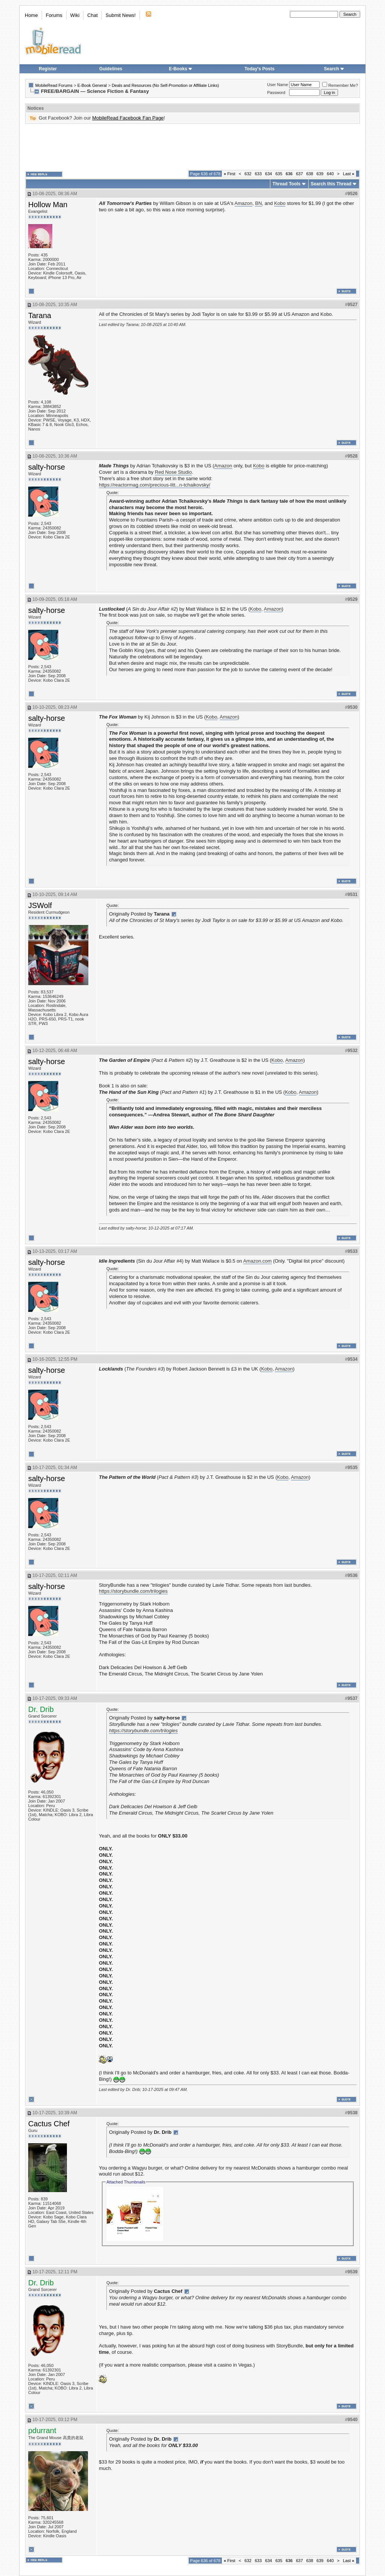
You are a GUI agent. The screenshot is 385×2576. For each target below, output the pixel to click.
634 (268, 173)
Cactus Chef (49, 2124)
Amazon (244, 203)
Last (348, 173)
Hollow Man (47, 204)
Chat (92, 15)
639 (320, 173)
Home (31, 15)
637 (299, 173)
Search (334, 68)
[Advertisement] (192, 147)
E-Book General (92, 85)
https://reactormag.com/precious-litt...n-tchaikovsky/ (154, 485)
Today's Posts (259, 68)
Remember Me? (340, 85)
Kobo (279, 203)
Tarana (39, 315)
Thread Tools (286, 183)
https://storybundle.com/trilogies (133, 1591)
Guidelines (110, 68)
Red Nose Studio (173, 472)
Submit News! (121, 15)
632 (247, 173)
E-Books (180, 68)
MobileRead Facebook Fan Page (128, 118)
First (229, 173)
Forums (54, 15)
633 (258, 173)
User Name (277, 84)
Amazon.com (257, 1261)
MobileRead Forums (54, 85)
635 (278, 173)
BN (258, 203)
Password (276, 92)
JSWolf (40, 905)
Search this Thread (331, 183)
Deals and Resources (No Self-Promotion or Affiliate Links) (165, 85)
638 (309, 173)
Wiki (75, 15)
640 (330, 173)
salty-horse (46, 467)
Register (48, 68)
